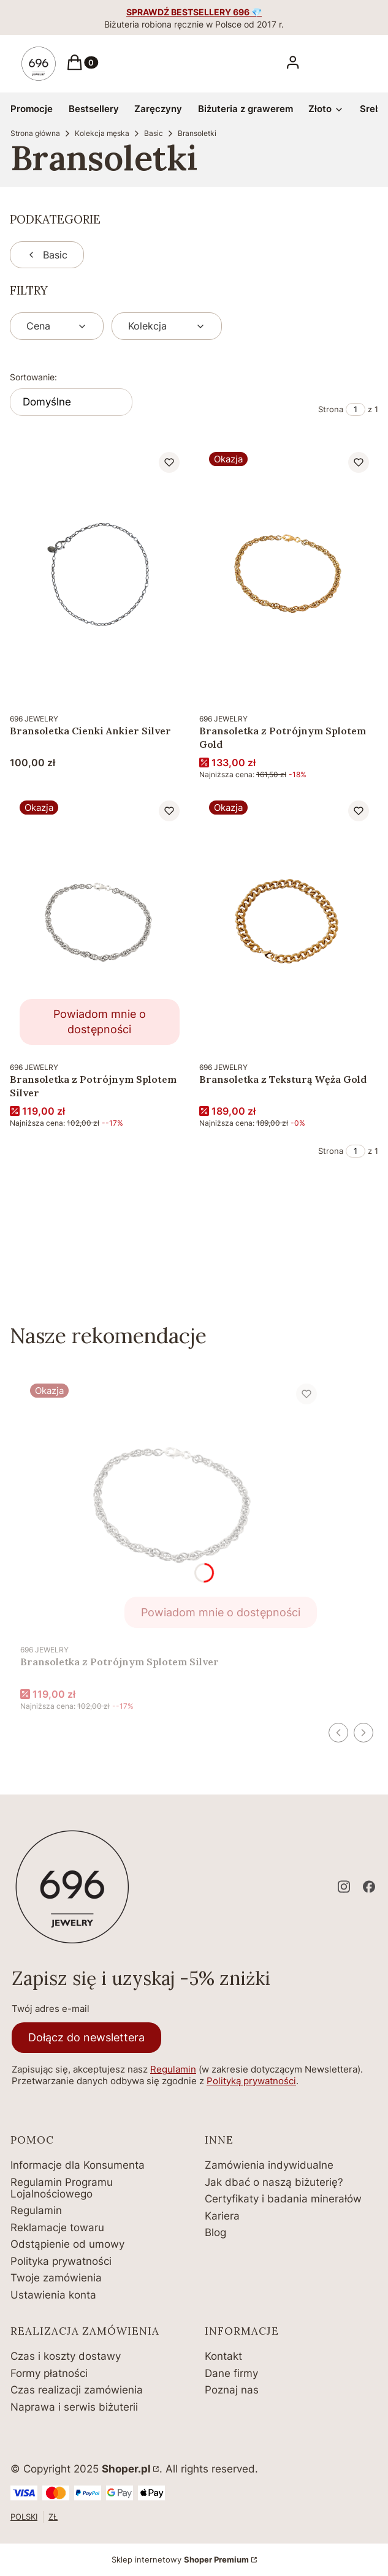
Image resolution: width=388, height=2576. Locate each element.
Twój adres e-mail (50, 2008)
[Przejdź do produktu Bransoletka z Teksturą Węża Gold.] (289, 923)
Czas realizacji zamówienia (76, 2390)
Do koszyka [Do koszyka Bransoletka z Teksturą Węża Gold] (356, 1032)
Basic (153, 133)
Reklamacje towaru (57, 2227)
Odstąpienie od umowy (67, 2244)
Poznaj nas (232, 2390)
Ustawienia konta (53, 2295)
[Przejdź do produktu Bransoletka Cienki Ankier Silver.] (99, 574)
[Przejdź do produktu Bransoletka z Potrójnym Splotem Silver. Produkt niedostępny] (99, 923)
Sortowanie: (33, 377)
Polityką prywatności (251, 2081)
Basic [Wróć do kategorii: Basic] (46, 255)
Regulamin (173, 2069)
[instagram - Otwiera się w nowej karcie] (344, 1886)
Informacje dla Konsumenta (77, 2165)
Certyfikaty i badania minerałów (283, 2199)
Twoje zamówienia (56, 2278)
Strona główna (35, 133)
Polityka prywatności (61, 2261)
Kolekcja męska (102, 133)
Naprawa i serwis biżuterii (74, 2407)
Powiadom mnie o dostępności (99, 1021)
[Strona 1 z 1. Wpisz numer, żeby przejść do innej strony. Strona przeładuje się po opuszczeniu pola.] (355, 409)
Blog (215, 2232)
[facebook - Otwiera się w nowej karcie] (369, 1886)
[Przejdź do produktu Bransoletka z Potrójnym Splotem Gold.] (289, 574)
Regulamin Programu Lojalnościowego (61, 2188)
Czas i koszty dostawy (65, 2356)
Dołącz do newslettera (86, 2037)
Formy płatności (49, 2373)
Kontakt (223, 2356)
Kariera (222, 2216)
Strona (330, 409)
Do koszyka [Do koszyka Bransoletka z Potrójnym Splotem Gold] (356, 684)
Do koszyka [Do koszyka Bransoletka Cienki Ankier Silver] (167, 684)
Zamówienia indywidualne (269, 2165)
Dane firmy (231, 2373)
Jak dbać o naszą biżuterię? (274, 2182)
